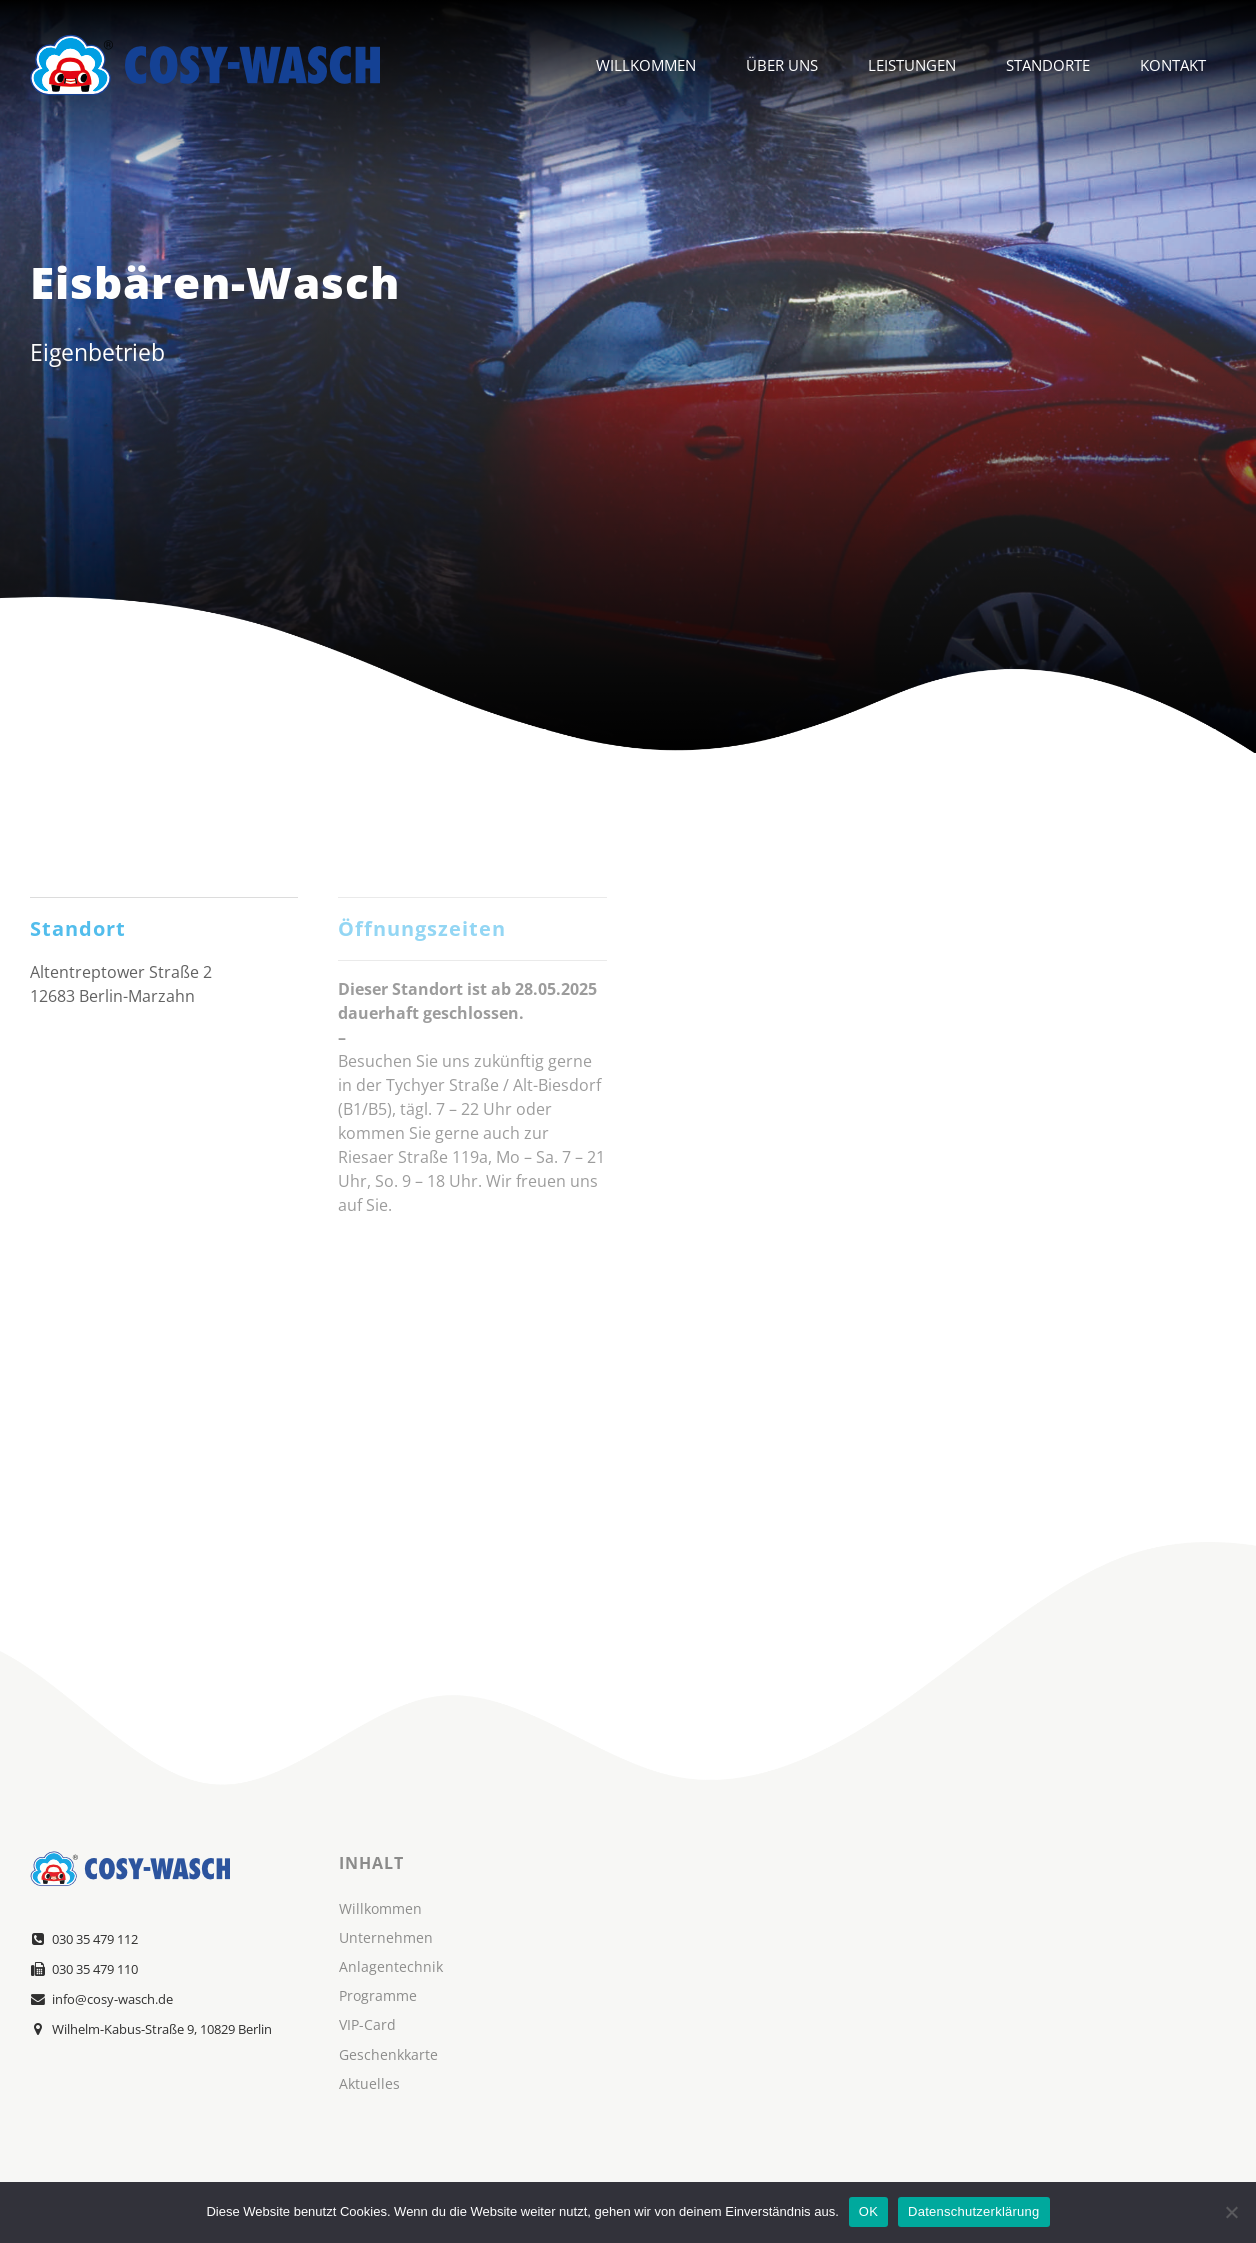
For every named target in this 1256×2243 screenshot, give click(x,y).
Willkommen (646, 65)
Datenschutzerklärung (973, 2211)
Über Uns (782, 65)
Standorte (1048, 65)
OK (868, 2211)
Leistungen (912, 65)
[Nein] (1231, 2212)
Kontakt (1173, 65)
